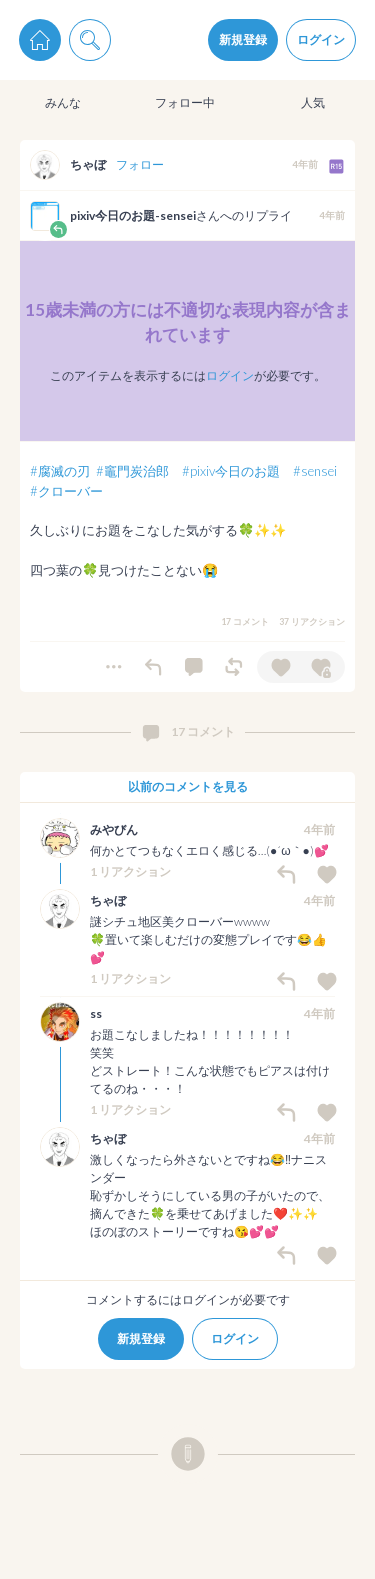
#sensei (315, 471)
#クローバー (66, 491)
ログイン (321, 39)
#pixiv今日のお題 (231, 471)
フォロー (140, 164)
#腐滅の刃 (60, 471)
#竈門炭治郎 (132, 471)
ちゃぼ (88, 164)
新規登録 (243, 39)
